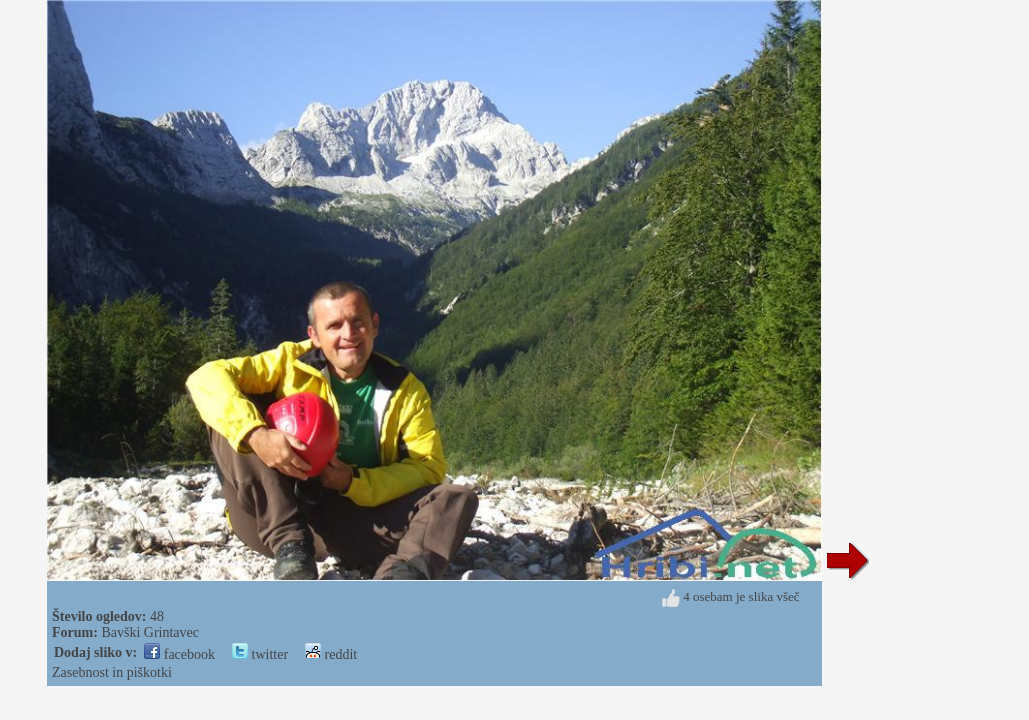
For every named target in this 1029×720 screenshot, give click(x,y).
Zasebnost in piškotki (112, 672)
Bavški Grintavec (150, 632)
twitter (260, 654)
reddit (331, 654)
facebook (179, 654)
